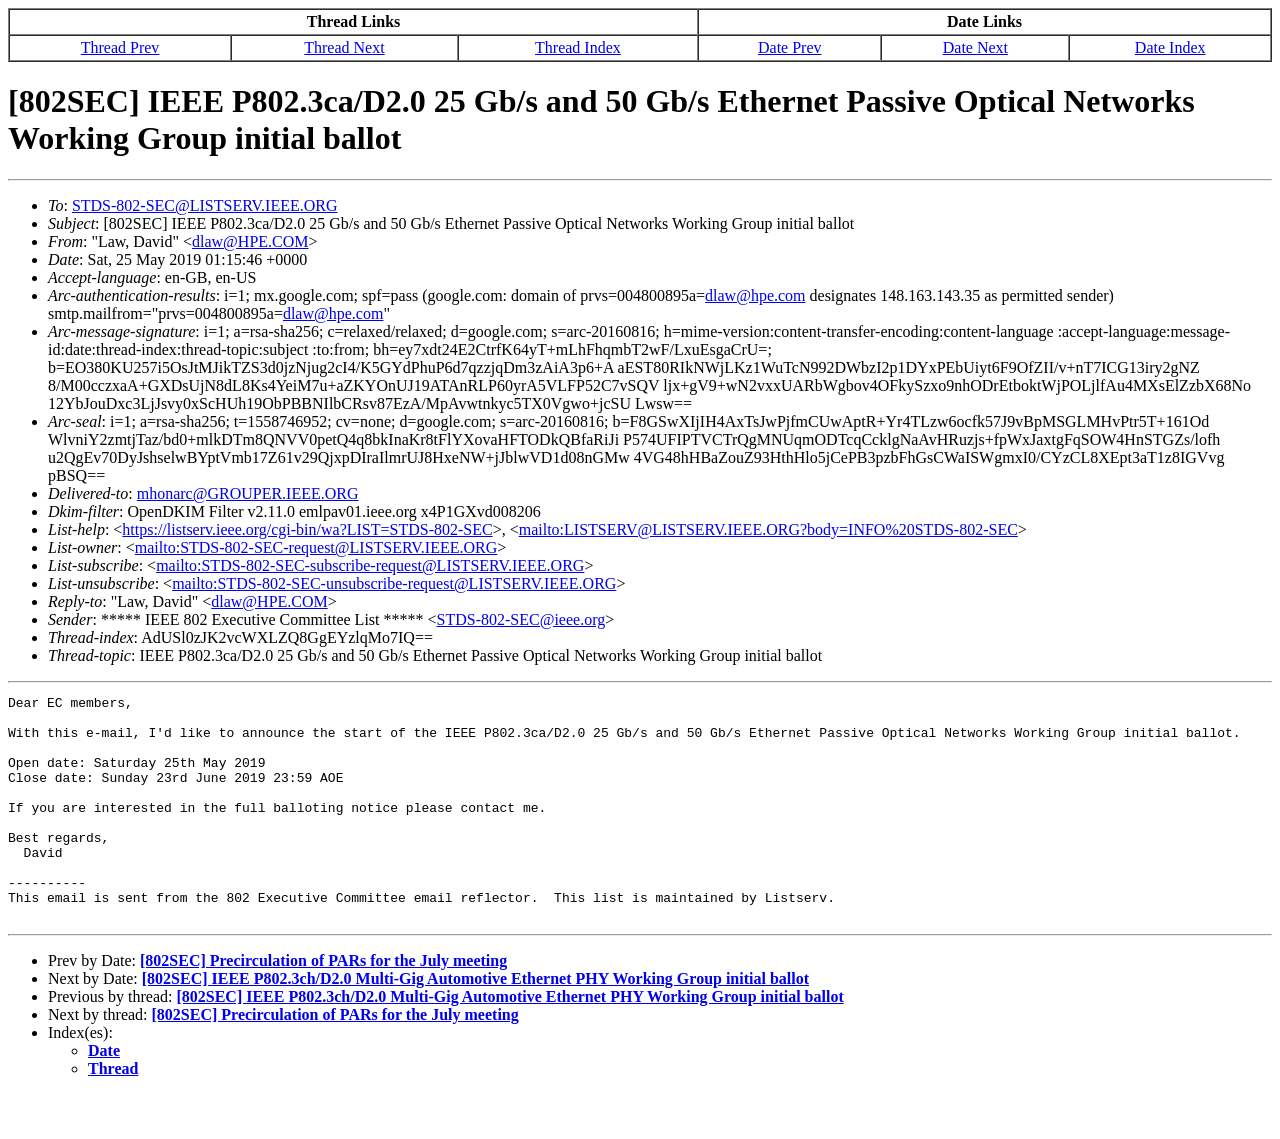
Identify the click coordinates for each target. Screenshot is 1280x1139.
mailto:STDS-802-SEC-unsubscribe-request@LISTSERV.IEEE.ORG (394, 583)
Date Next (975, 47)
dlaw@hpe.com (755, 295)
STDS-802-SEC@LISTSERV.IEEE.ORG (205, 205)
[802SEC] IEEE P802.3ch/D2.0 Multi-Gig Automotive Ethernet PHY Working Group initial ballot (475, 1023)
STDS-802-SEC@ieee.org (521, 619)
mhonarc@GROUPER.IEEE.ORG (248, 493)
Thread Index (578, 47)
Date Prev (790, 47)
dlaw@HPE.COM (250, 241)
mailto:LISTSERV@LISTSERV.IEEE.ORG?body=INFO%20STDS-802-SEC (768, 529)
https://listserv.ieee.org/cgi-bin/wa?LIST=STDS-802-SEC (307, 529)
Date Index (1170, 47)
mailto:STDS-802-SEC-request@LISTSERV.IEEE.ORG (316, 547)
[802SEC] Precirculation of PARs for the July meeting (323, 1005)
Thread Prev (120, 47)
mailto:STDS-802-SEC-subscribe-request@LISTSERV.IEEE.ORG (370, 565)
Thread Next (344, 47)
